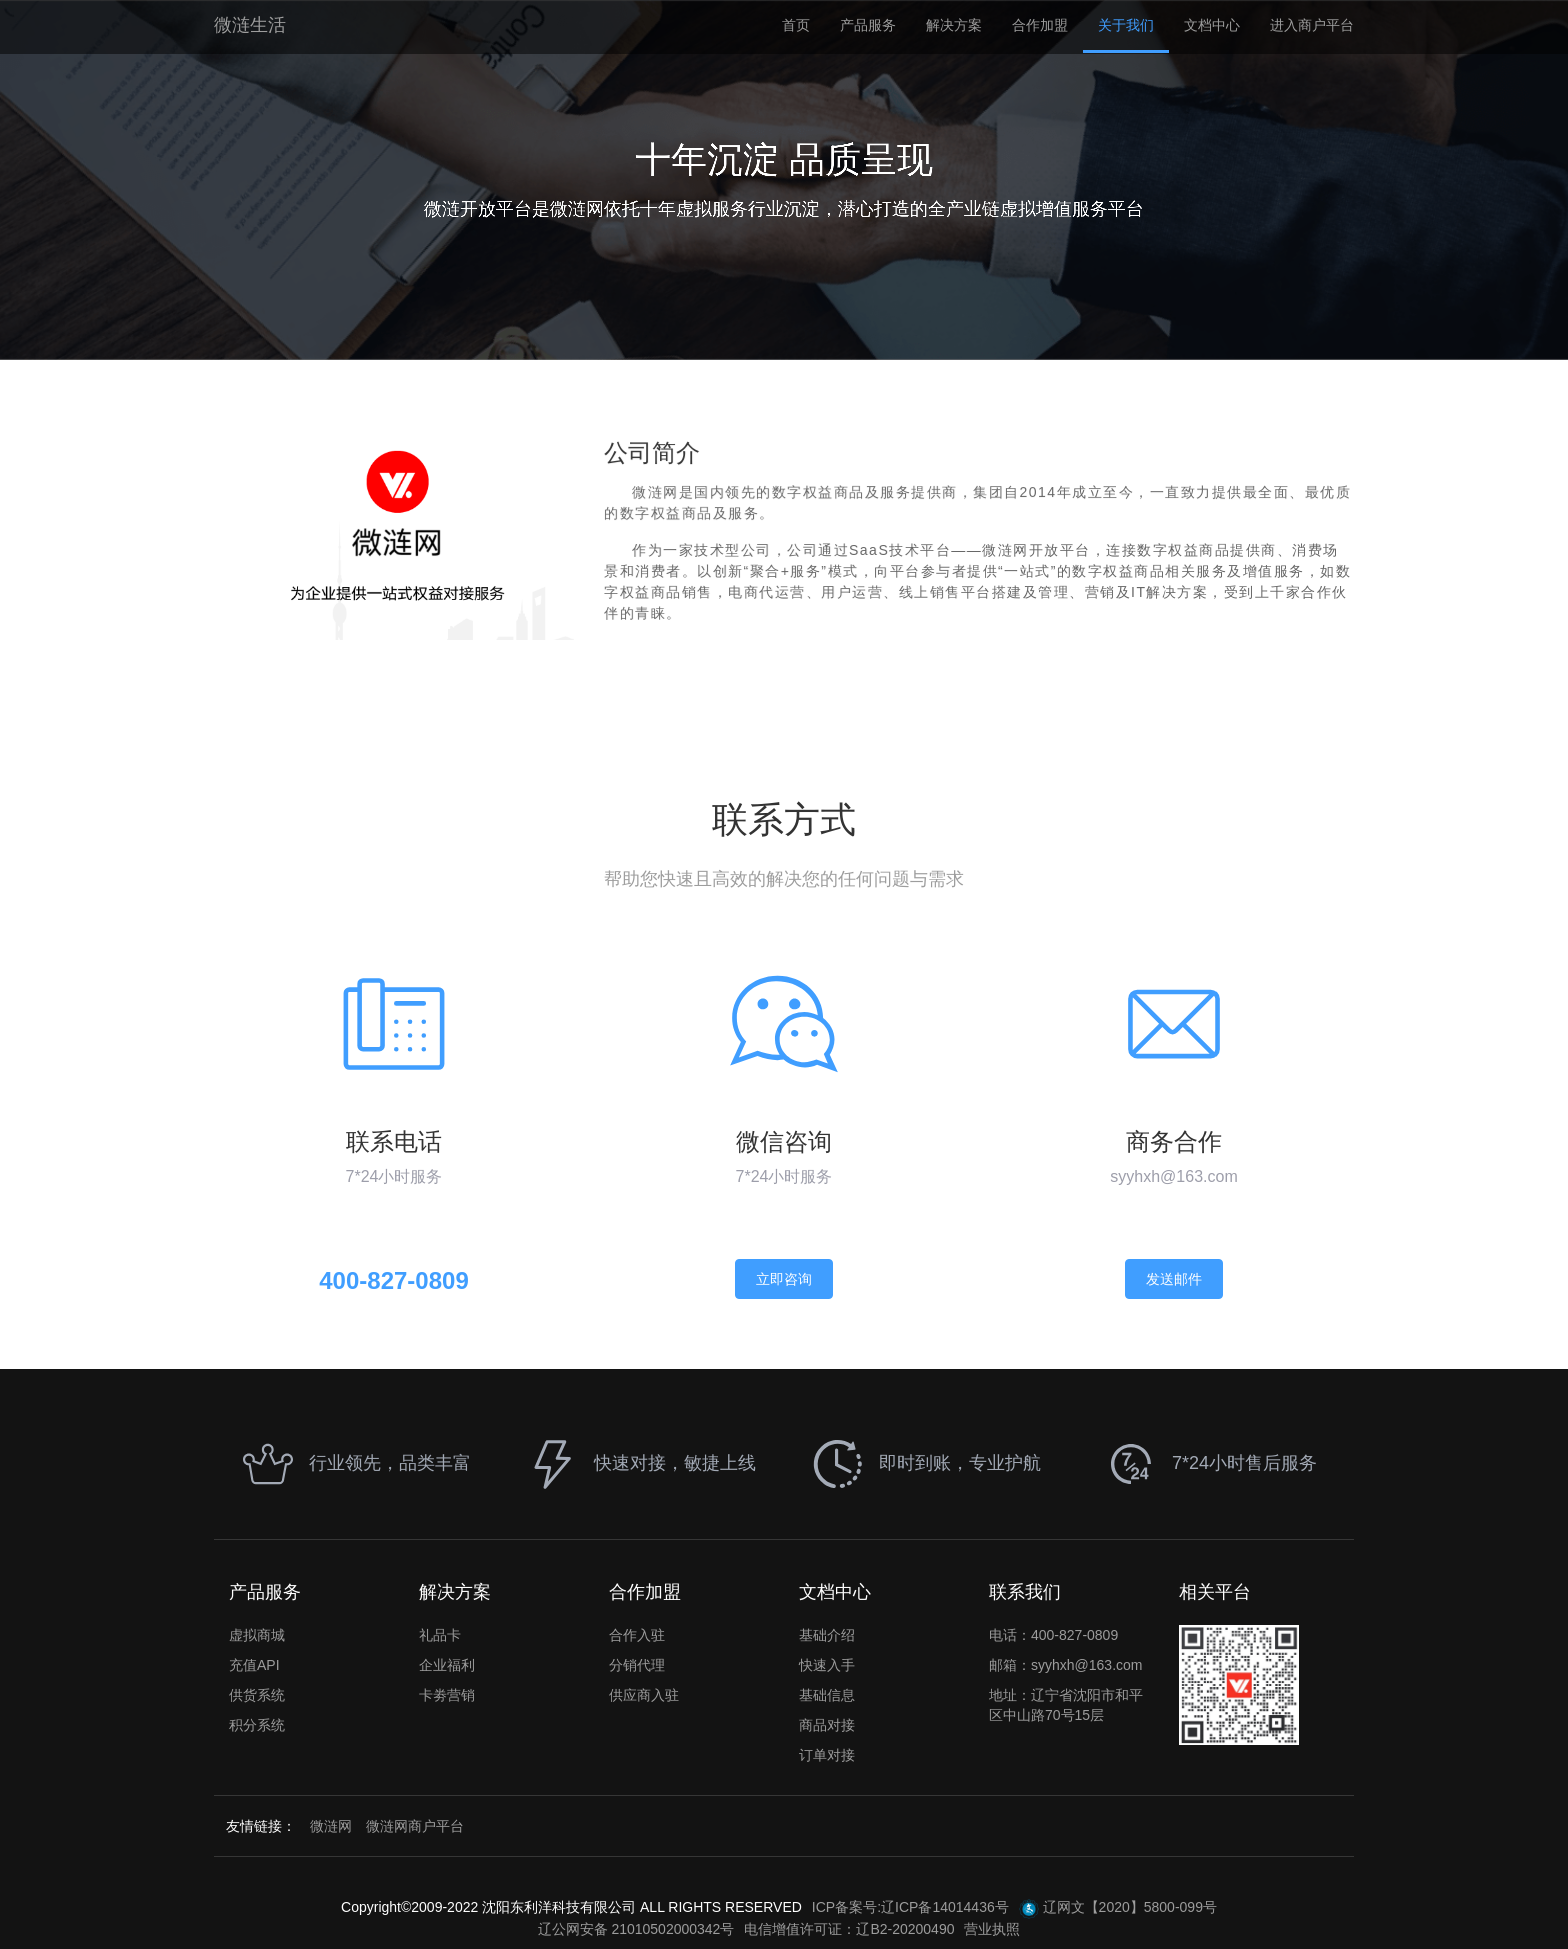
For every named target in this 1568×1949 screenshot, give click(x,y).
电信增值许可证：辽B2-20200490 (849, 1929)
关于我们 (1126, 25)
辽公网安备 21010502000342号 (636, 1929)
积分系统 (257, 1725)
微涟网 (331, 1826)
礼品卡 (440, 1635)
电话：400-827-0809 (1053, 1635)
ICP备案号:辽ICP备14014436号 (910, 1907)
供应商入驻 (644, 1695)
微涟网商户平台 (415, 1826)
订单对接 (827, 1755)
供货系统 (257, 1695)
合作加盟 (1040, 25)
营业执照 (992, 1929)
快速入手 (827, 1665)
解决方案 (954, 25)
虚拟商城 (257, 1635)
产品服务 (868, 25)
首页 (796, 25)
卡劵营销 (447, 1695)
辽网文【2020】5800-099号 (1118, 1909)
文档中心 (1212, 25)
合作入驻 (637, 1635)
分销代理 (637, 1665)
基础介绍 (827, 1635)
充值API (254, 1665)
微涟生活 (250, 25)
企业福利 (447, 1665)
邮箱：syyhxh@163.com (1065, 1665)
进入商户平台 (1312, 25)
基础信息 (827, 1695)
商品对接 (827, 1725)
